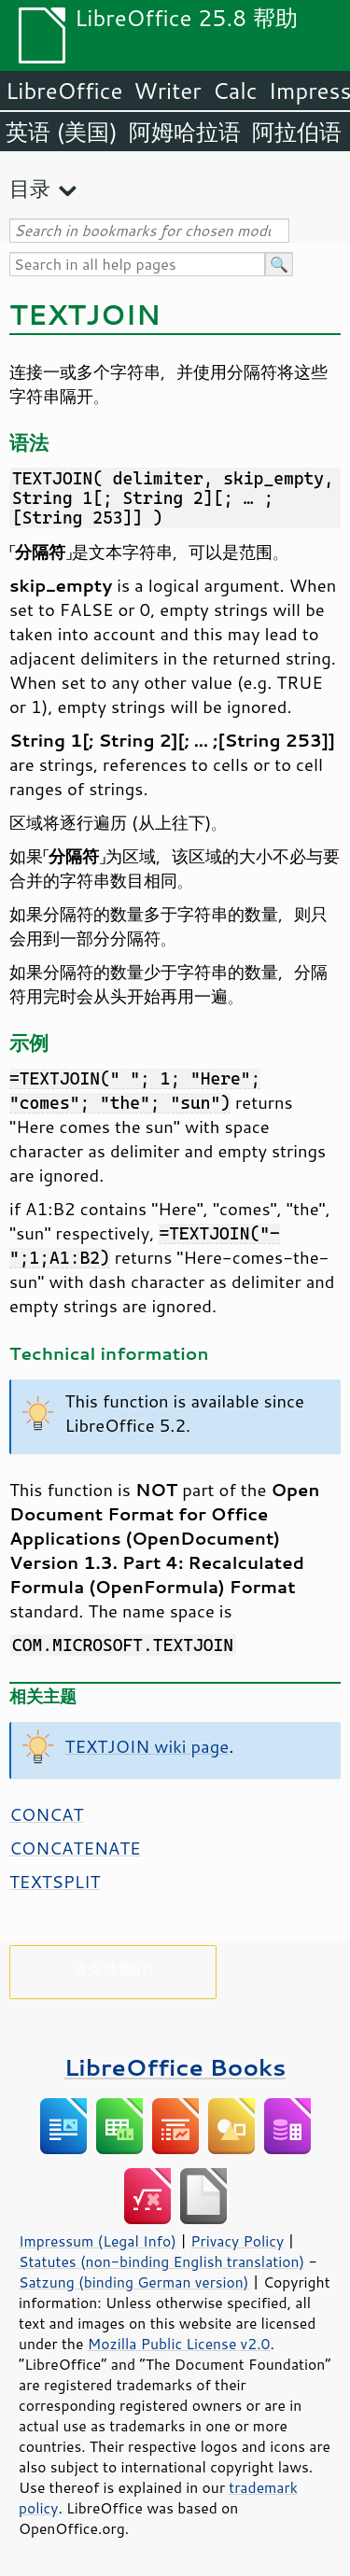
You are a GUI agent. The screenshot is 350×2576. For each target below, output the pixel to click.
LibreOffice (64, 90)
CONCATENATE (75, 1848)
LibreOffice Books (175, 2067)
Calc (235, 90)
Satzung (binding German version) (134, 2282)
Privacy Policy (237, 2241)
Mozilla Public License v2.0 (179, 2343)
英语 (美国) (62, 131)
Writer (167, 90)
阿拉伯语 (297, 131)
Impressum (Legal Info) (97, 2241)
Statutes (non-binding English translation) (161, 2261)
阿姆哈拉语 (185, 131)
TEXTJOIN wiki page (147, 1746)
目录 (29, 188)
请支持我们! (112, 1968)
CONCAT (46, 1814)
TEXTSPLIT (54, 1881)
